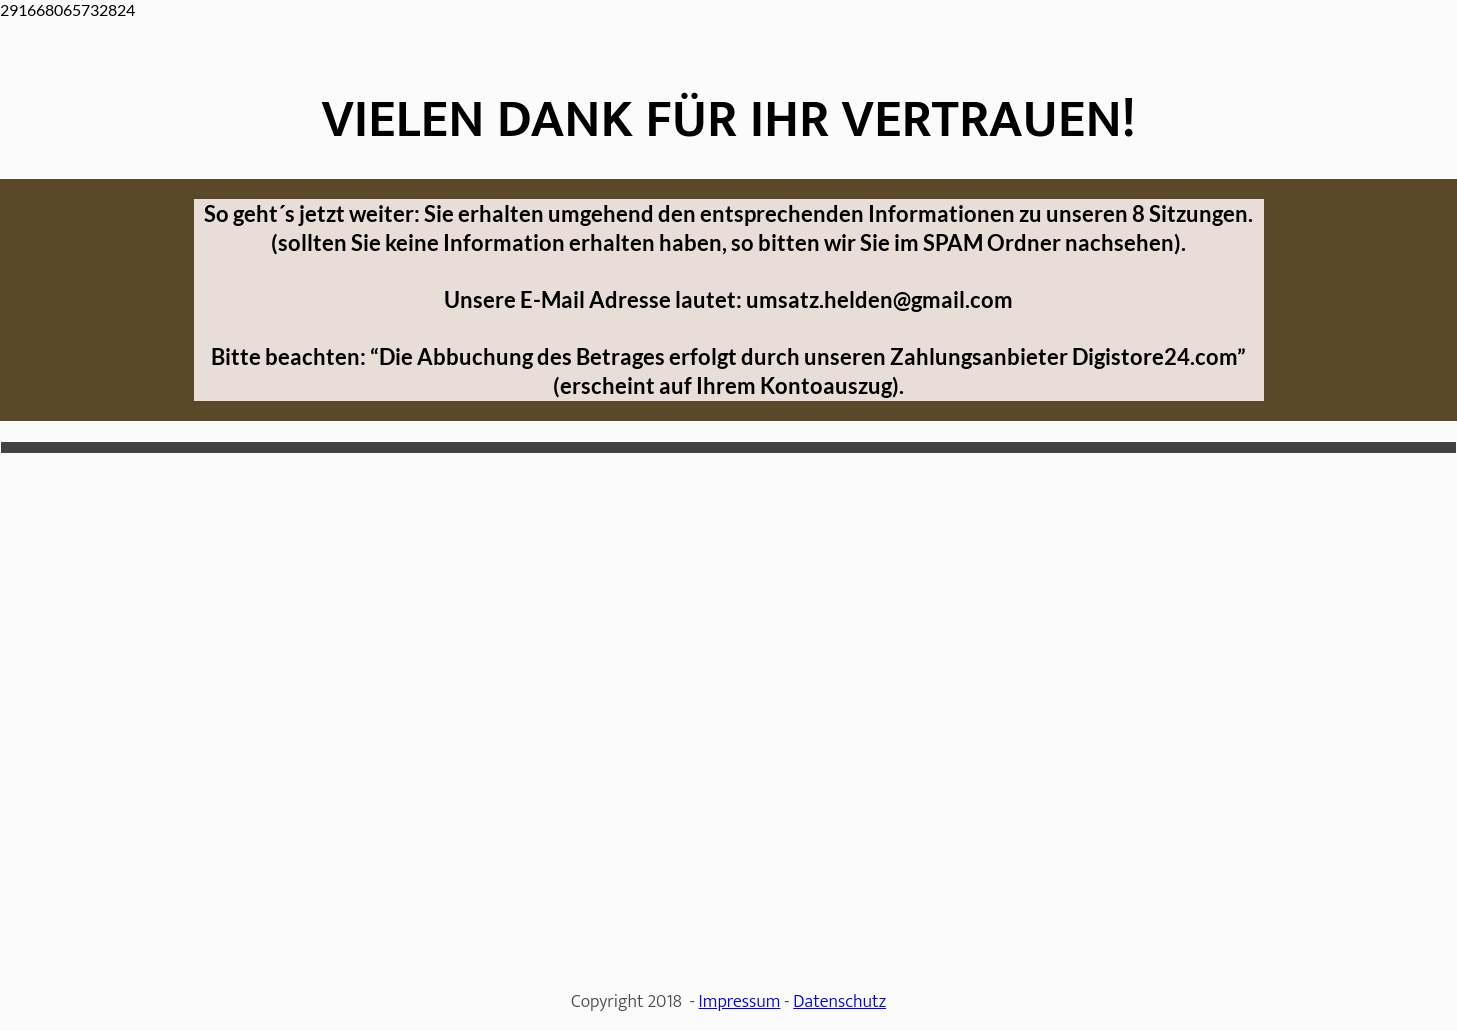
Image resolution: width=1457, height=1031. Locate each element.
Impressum (740, 1002)
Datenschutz (839, 1002)
